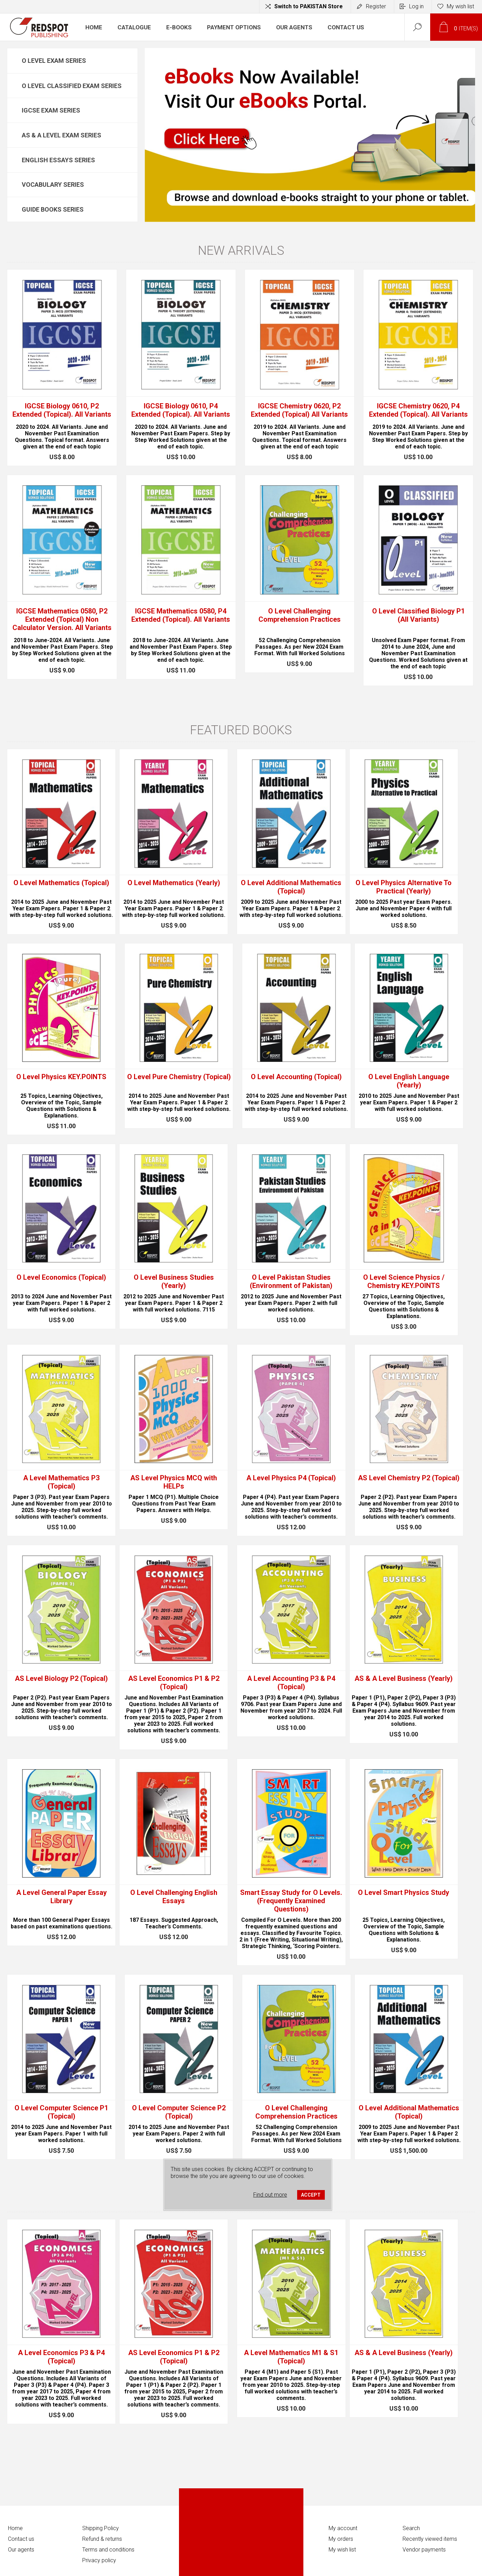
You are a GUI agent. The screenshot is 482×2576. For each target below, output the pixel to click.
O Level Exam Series (54, 60)
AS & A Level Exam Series (61, 135)
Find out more (270, 2194)
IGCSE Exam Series (51, 110)
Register (376, 6)
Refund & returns (102, 2539)
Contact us (21, 2539)
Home (15, 2528)
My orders (341, 2539)
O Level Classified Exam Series (72, 85)
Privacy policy (99, 2560)
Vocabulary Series (53, 184)
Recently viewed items (430, 2539)
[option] (310, 135)
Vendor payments (424, 2549)
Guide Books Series (53, 209)
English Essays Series (58, 160)
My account (343, 2528)
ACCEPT (311, 2195)
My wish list (342, 2549)
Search (411, 2528)
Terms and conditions (108, 2549)
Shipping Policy (100, 2528)
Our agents (21, 2549)
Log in (416, 6)
